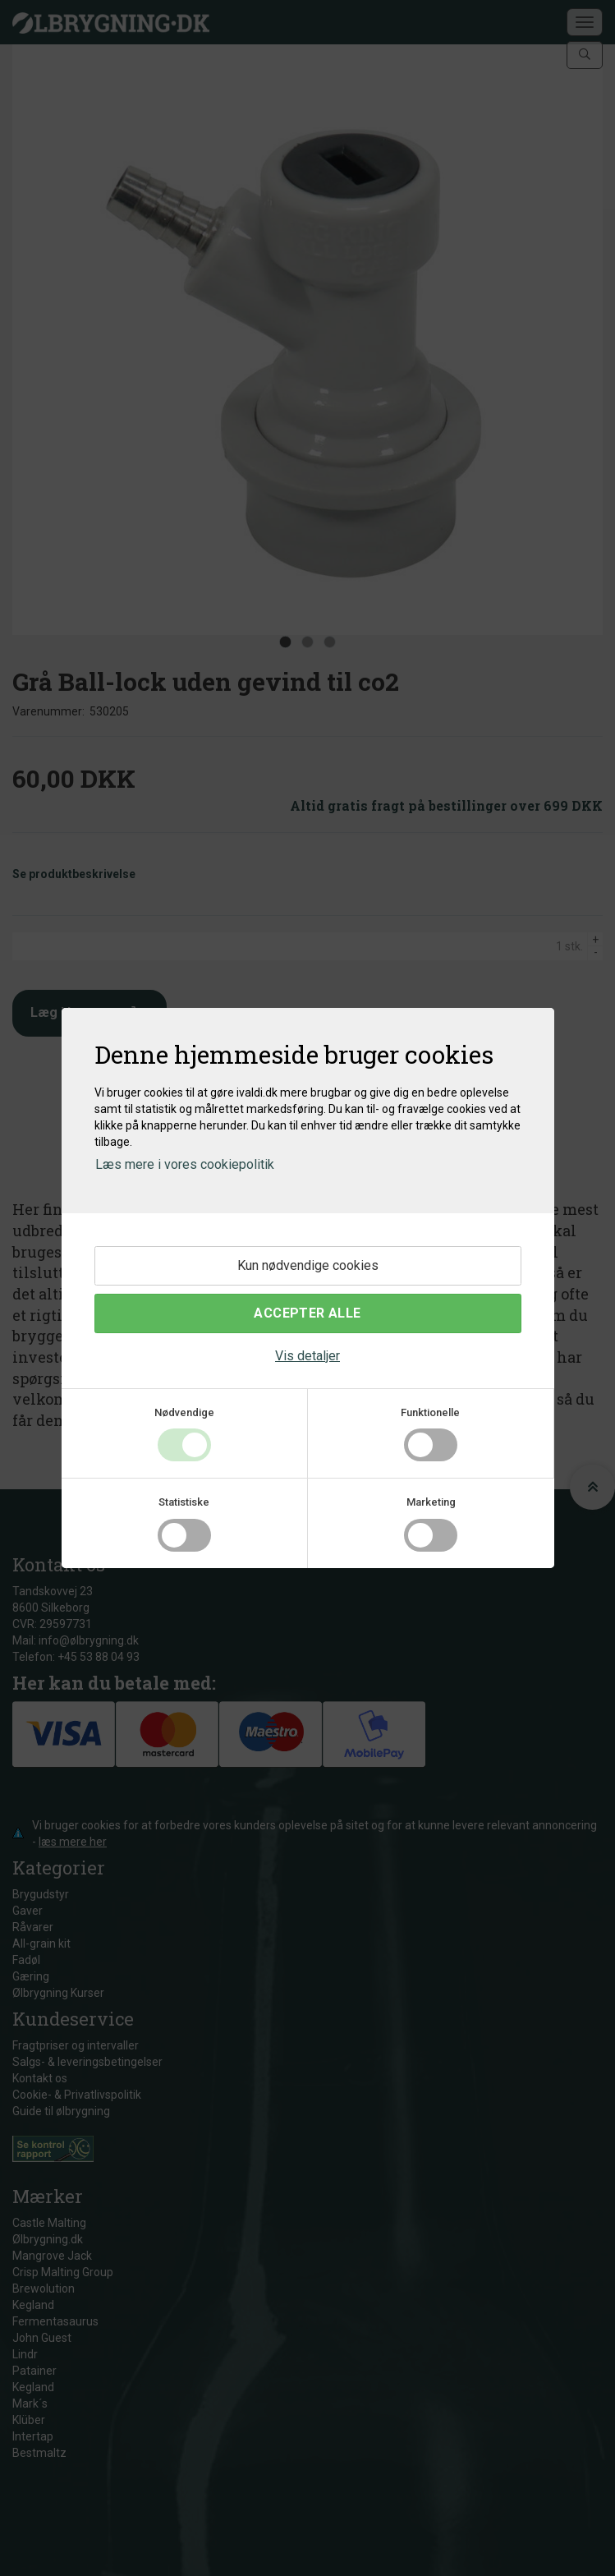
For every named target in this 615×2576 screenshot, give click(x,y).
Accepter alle (307, 1313)
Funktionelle (430, 1412)
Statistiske (183, 1502)
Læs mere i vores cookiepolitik (184, 1164)
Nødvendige (184, 1412)
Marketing (431, 1502)
